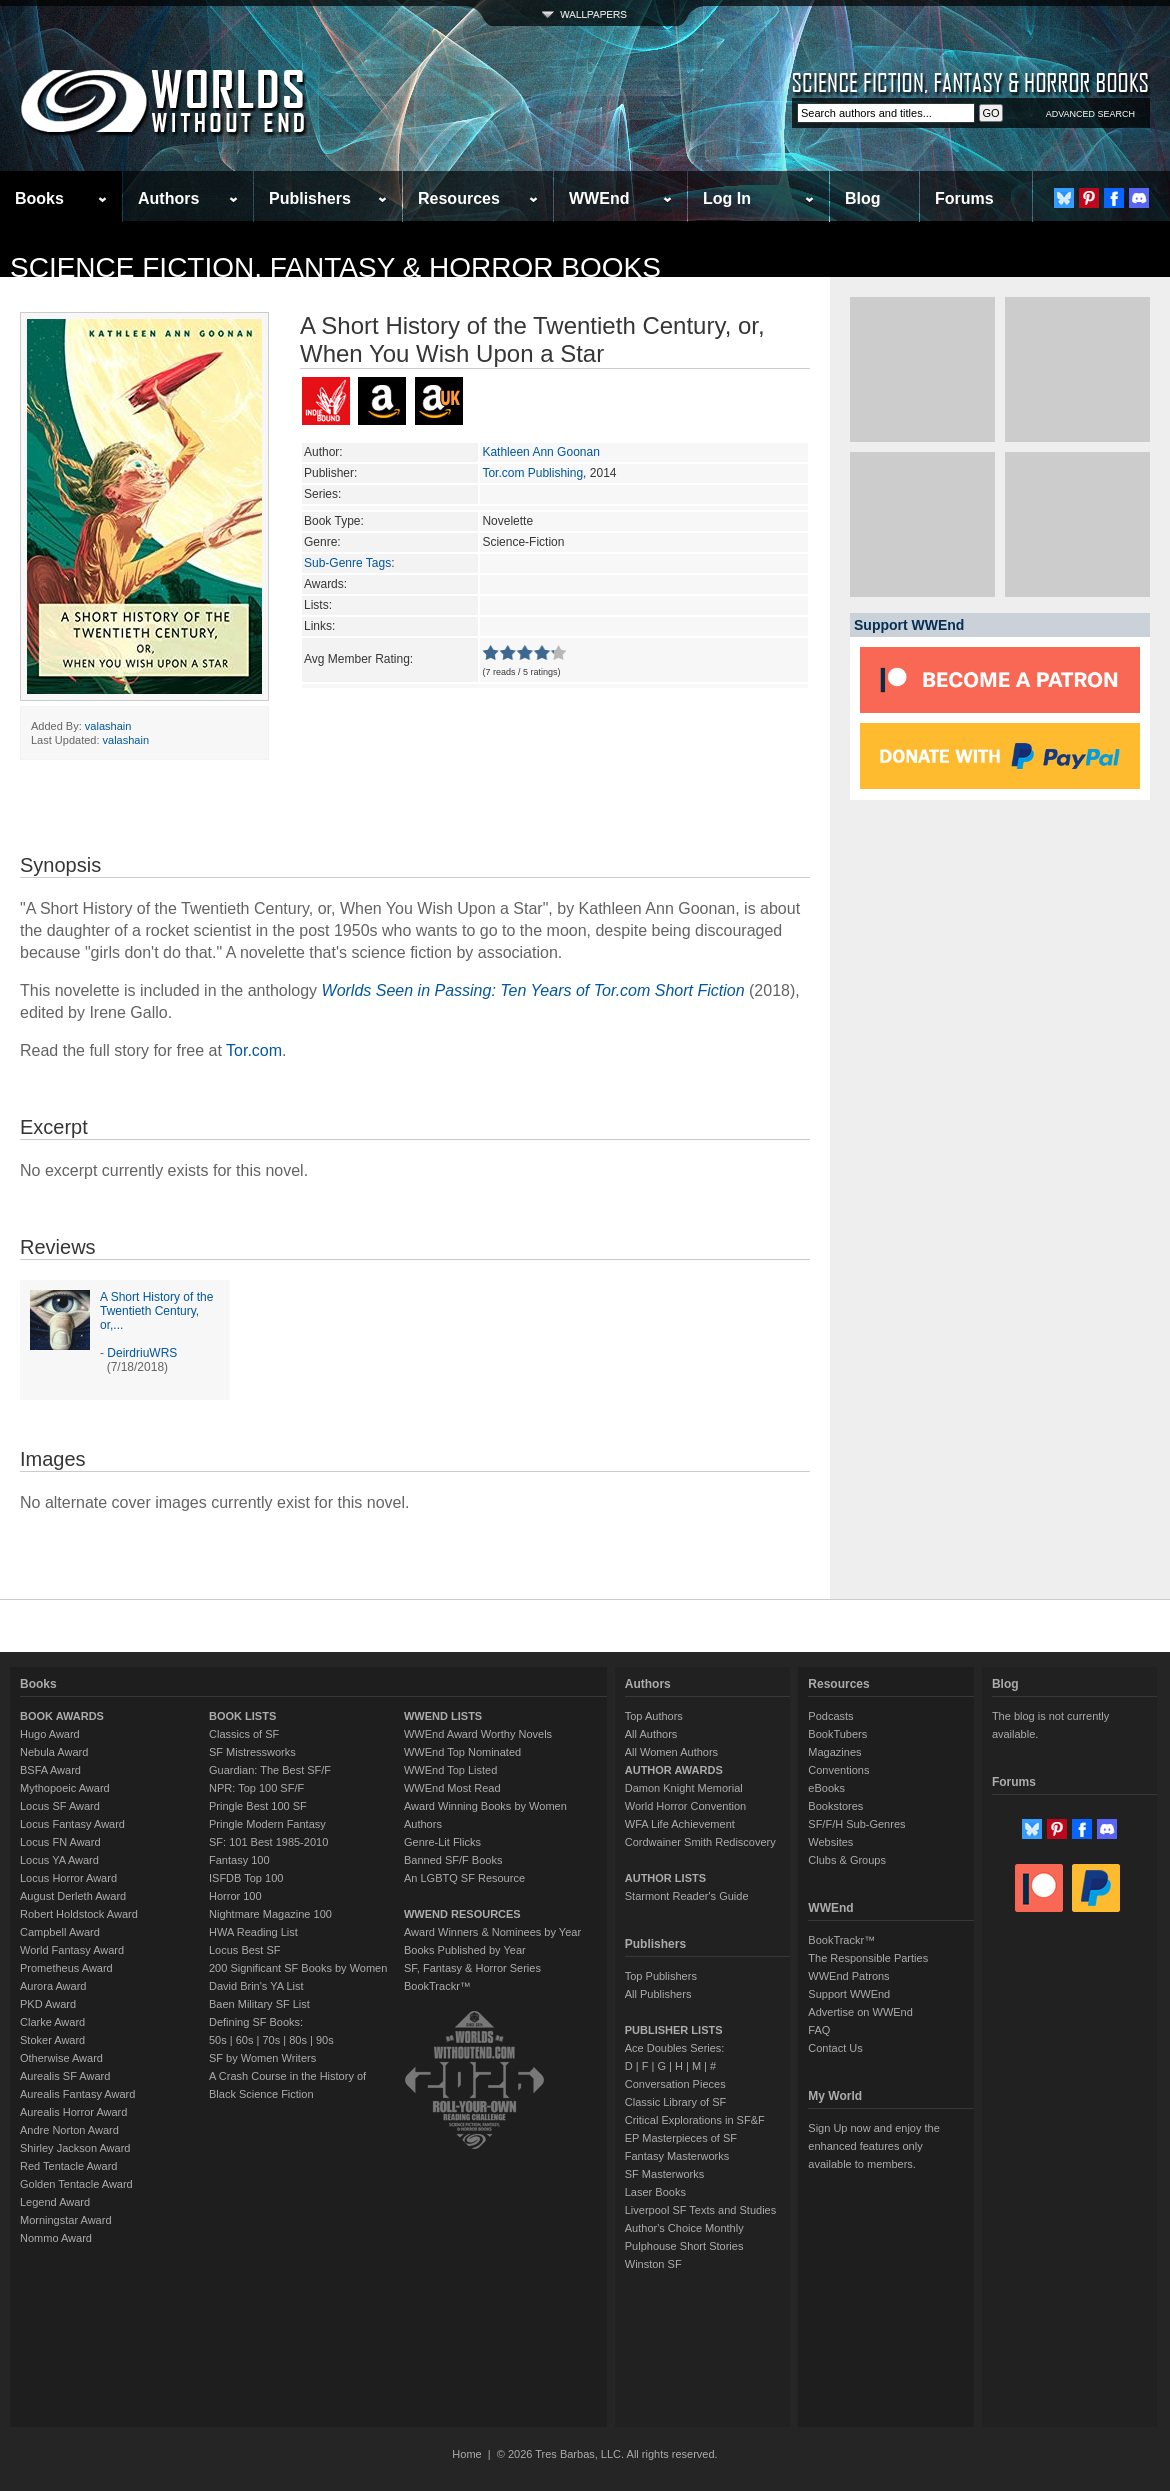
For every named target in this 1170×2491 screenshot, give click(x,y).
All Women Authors (671, 1752)
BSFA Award (50, 1770)
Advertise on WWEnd (860, 2012)
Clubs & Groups (847, 1860)
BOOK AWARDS (62, 1716)
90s (325, 2040)
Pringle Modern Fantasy (267, 1824)
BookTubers (837, 1734)
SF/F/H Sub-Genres (856, 1824)
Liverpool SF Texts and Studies (700, 2210)
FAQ (819, 2030)
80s (298, 2040)
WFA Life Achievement (680, 1824)
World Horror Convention (685, 1806)
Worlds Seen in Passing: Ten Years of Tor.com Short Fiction (533, 990)
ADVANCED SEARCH (1090, 114)
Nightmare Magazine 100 (270, 1914)
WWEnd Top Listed (450, 1770)
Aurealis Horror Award (73, 2112)
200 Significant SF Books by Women (298, 1968)
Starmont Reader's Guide (687, 1896)
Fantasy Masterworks (677, 2156)
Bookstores (835, 1806)
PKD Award (48, 2004)
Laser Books (655, 2192)
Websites (830, 1842)
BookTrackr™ (437, 1986)
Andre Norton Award (69, 2130)
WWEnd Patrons (848, 1976)
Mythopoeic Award (65, 1788)
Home (466, 2454)
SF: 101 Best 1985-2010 (268, 1842)
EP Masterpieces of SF (681, 2138)
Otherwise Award (61, 2058)
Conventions (838, 1770)
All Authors (651, 1734)
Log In (727, 198)
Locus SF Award (60, 1806)
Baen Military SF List (259, 2004)
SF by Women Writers (262, 2058)
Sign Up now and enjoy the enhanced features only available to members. (873, 2146)
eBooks (826, 1788)
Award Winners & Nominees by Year (492, 1932)
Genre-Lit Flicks (442, 1842)
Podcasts (830, 1716)
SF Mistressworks (252, 1752)
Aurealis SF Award (65, 2076)
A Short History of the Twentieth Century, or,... (156, 1311)
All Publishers (658, 1994)
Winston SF (653, 2264)
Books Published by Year (465, 1950)
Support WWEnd (849, 1994)
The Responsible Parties (868, 1958)
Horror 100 (235, 1896)
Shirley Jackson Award (75, 2148)
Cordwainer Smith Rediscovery (700, 1842)
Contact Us (835, 2048)
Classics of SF (244, 1734)
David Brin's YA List (256, 1986)
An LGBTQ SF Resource (464, 1878)
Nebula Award (54, 1752)
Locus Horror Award (68, 1878)
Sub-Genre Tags (347, 563)
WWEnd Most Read (452, 1788)
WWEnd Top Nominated (462, 1752)
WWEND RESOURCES (462, 1914)
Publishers (310, 198)
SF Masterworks (664, 2174)
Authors (168, 198)
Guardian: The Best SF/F (270, 1770)
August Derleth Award (73, 1896)
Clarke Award (52, 2022)
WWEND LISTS (443, 1716)
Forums (964, 198)
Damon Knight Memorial (684, 1788)
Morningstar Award (66, 2220)
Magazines (834, 1752)
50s (218, 2040)
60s (245, 2040)
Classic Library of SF (675, 2102)
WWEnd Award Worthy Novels (478, 1734)
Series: (322, 494)
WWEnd (599, 198)
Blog (863, 198)
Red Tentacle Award (68, 2166)
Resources (459, 198)
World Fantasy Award (72, 1950)
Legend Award (55, 2202)
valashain (108, 726)
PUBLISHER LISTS (674, 2030)
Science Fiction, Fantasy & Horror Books (335, 267)
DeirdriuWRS (142, 1353)
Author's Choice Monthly (684, 2228)
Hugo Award (50, 1734)
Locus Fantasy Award (72, 1824)
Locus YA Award (59, 1860)
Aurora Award (53, 1986)
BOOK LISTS (242, 1716)
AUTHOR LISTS (665, 1878)
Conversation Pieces (675, 2084)
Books (39, 198)
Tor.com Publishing (532, 473)
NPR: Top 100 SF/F (256, 1788)
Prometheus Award (66, 1968)
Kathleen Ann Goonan (540, 452)
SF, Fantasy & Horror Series (472, 1968)
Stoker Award (52, 2040)
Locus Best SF (245, 1950)
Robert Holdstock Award (79, 1914)
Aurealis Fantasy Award (77, 2094)
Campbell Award (60, 1932)
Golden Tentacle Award (76, 2184)
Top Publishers (661, 1976)
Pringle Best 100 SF (258, 1806)
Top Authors (654, 1716)
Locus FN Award (60, 1842)
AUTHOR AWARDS (674, 1770)
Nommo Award (56, 2238)
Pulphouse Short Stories (684, 2246)
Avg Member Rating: (358, 659)
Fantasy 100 (239, 1860)
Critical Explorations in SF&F (695, 2120)
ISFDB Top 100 (246, 1878)
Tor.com (254, 1050)
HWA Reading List (253, 1932)
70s (271, 2040)
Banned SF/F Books (453, 1860)
